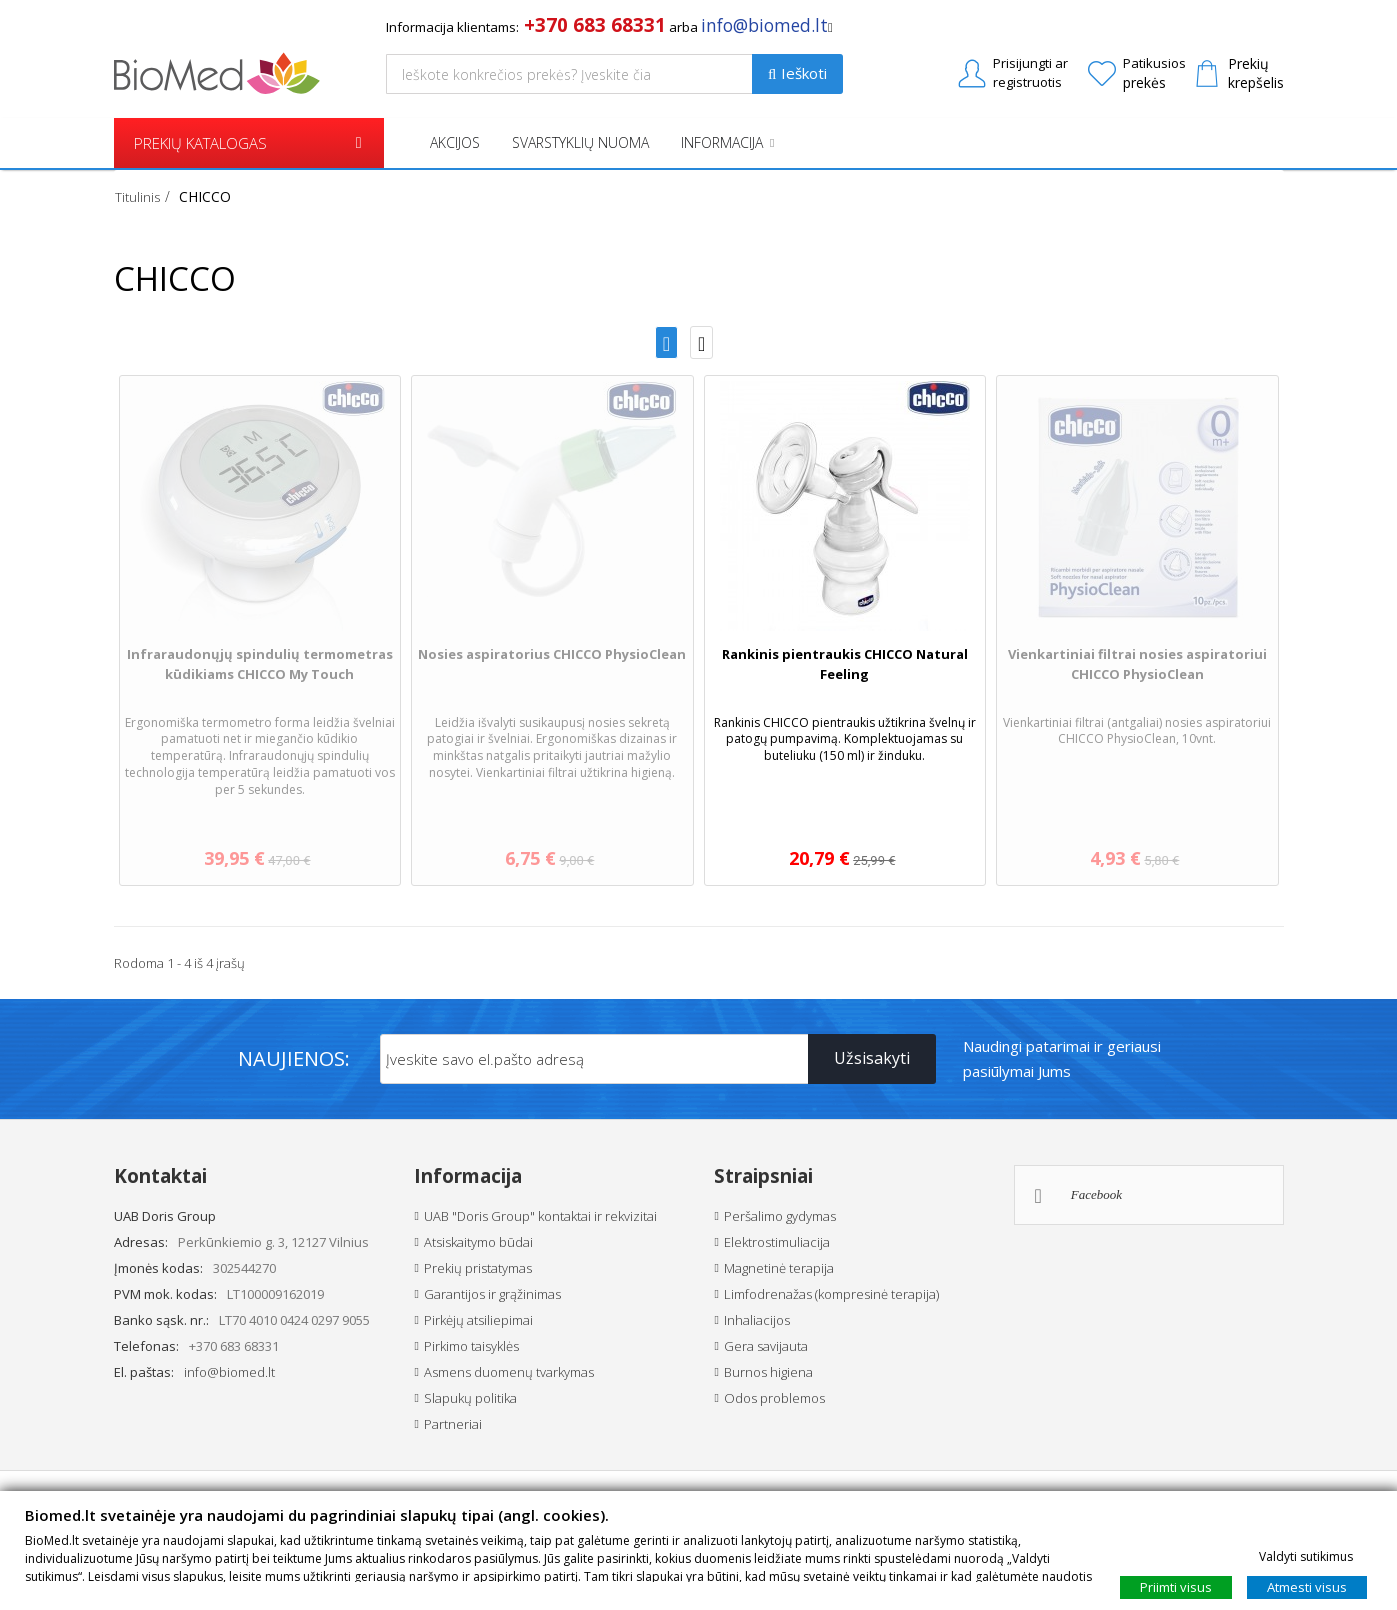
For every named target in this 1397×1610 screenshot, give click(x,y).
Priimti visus (1176, 1586)
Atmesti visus (1307, 1586)
